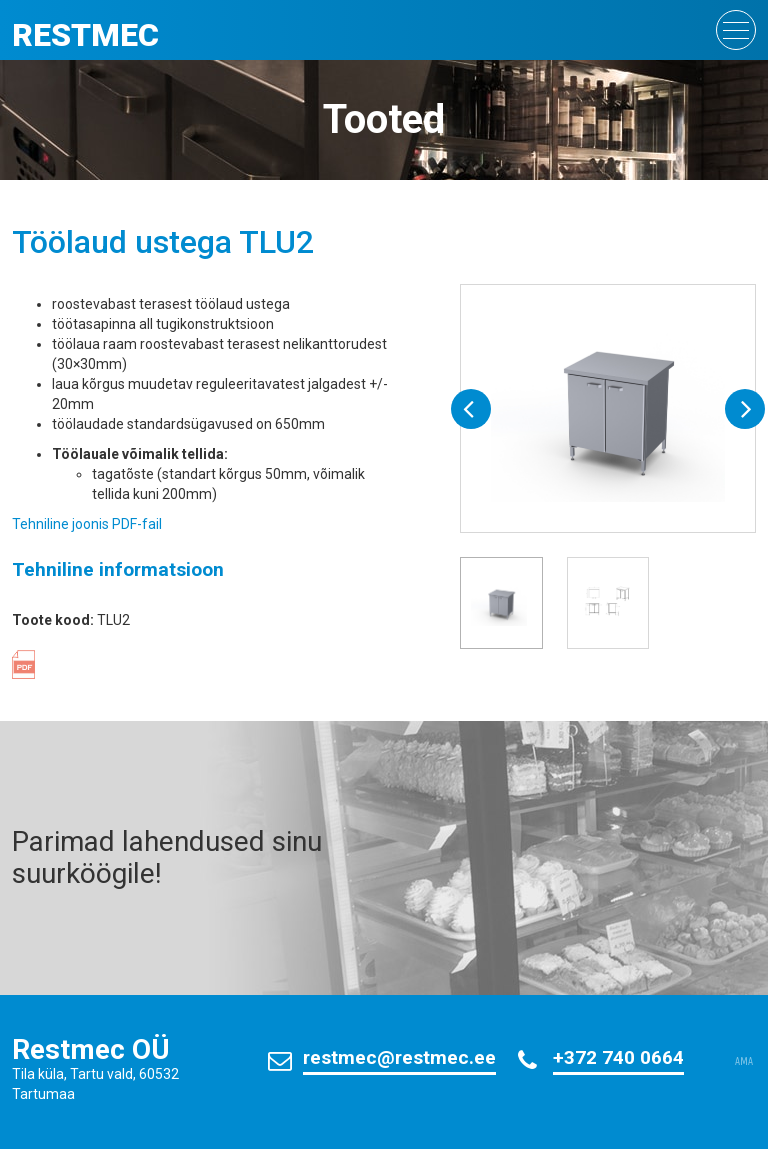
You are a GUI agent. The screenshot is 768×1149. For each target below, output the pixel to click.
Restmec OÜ (91, 1049)
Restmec (85, 35)
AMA (744, 1062)
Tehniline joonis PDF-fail (87, 524)
